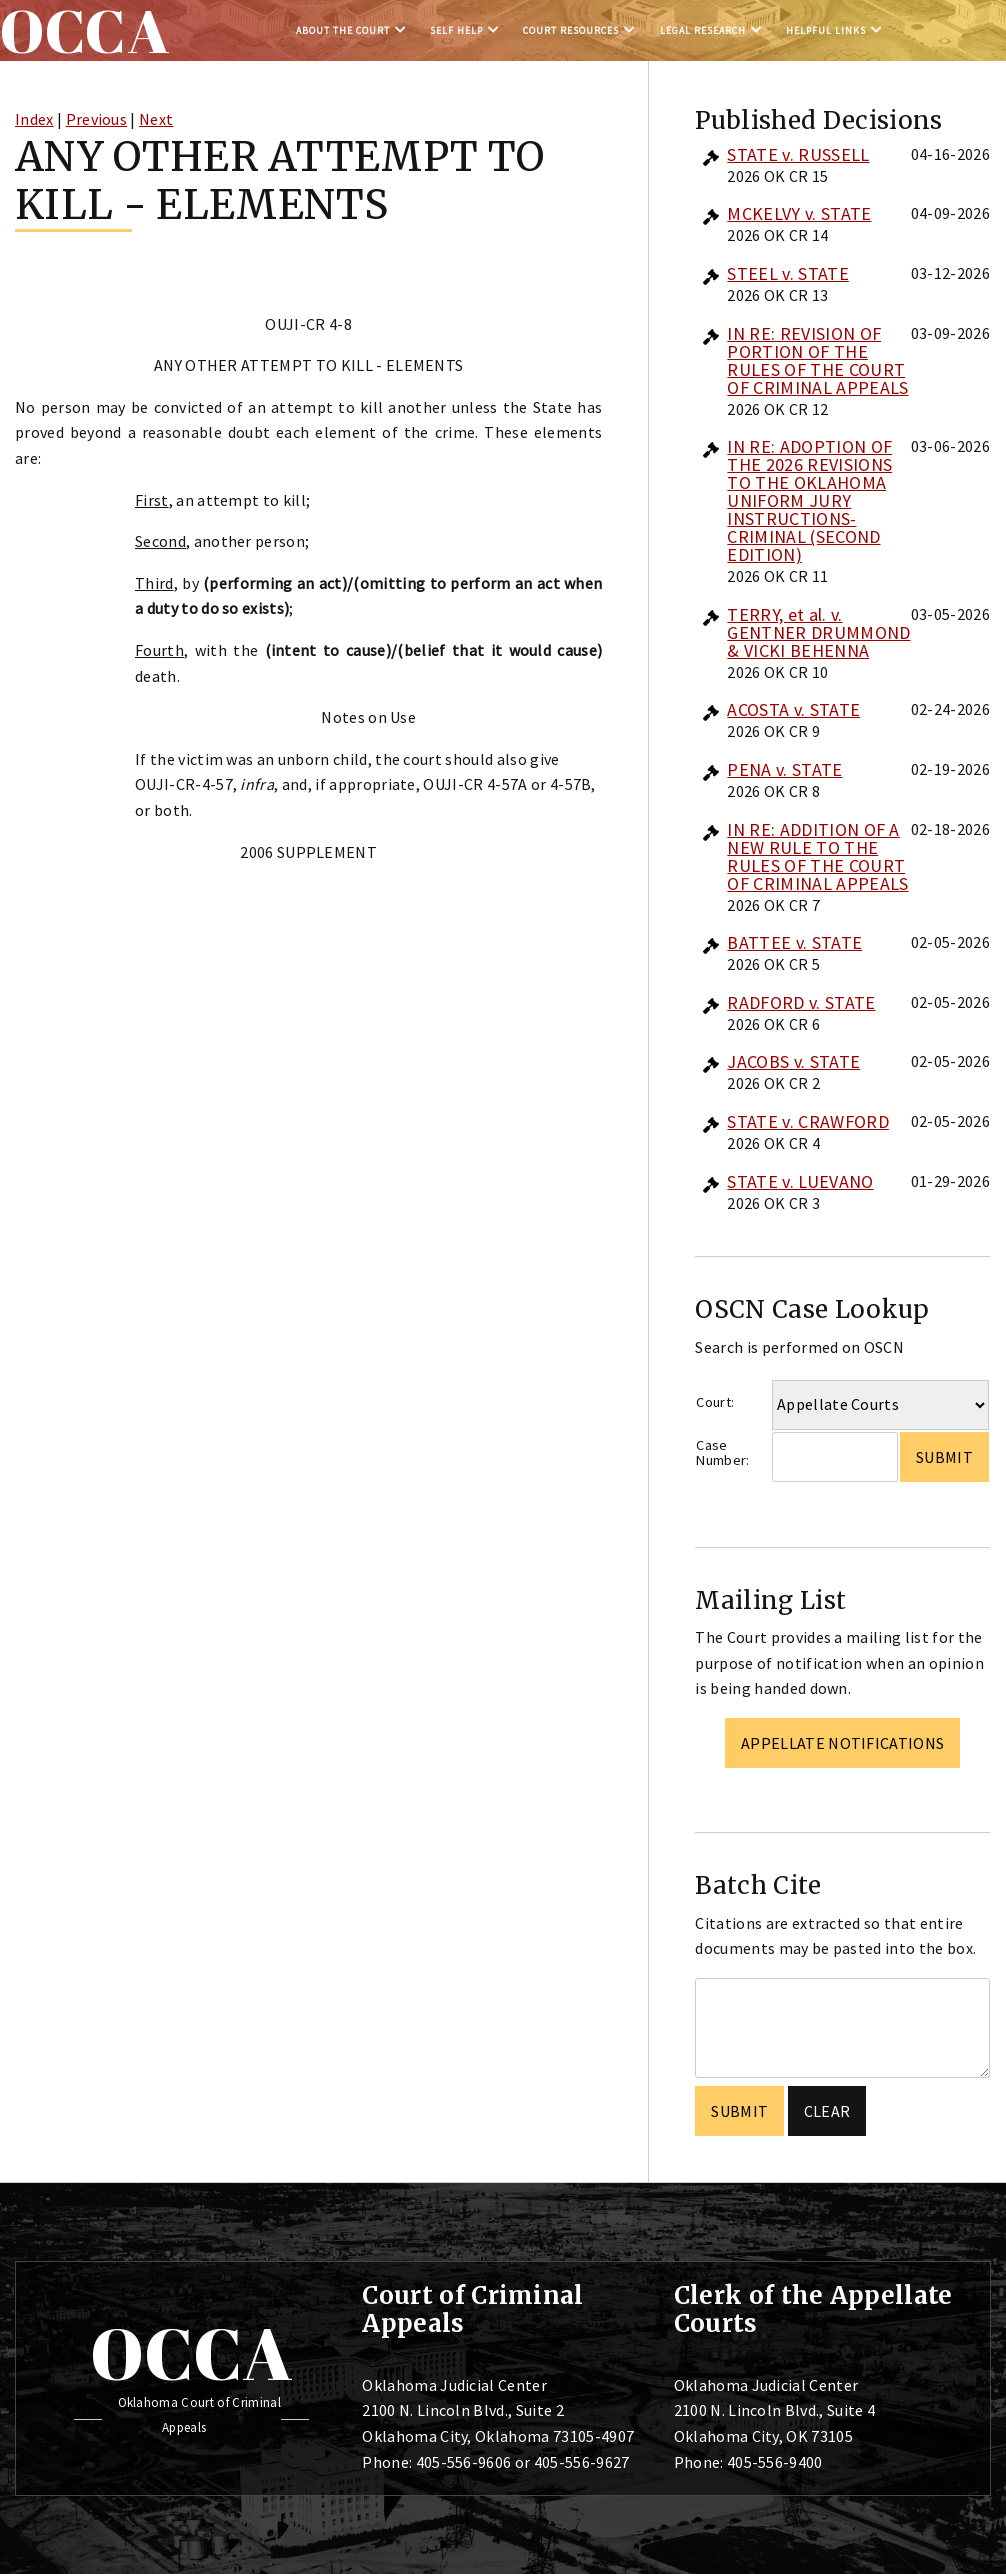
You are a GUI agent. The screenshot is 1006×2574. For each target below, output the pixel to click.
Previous (97, 119)
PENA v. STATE (784, 769)
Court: (715, 1402)
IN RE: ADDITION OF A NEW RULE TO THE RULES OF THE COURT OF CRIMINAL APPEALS (817, 856)
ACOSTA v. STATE (793, 709)
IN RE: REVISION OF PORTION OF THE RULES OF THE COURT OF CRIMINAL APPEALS (817, 360)
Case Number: (722, 1452)
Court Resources (571, 30)
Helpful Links (826, 30)
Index (34, 119)
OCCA (191, 2353)
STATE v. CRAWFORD (807, 1121)
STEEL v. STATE (787, 273)
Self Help (456, 30)
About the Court (343, 30)
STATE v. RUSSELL (798, 154)
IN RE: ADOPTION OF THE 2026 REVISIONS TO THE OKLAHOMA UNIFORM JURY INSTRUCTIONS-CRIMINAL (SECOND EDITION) (809, 500)
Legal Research (703, 30)
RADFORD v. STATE (801, 1002)
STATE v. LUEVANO (800, 1181)
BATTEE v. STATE (794, 942)
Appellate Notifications (842, 1743)
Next (156, 119)
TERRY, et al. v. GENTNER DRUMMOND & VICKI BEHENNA (818, 632)
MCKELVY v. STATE (799, 213)
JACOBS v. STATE (793, 1061)
